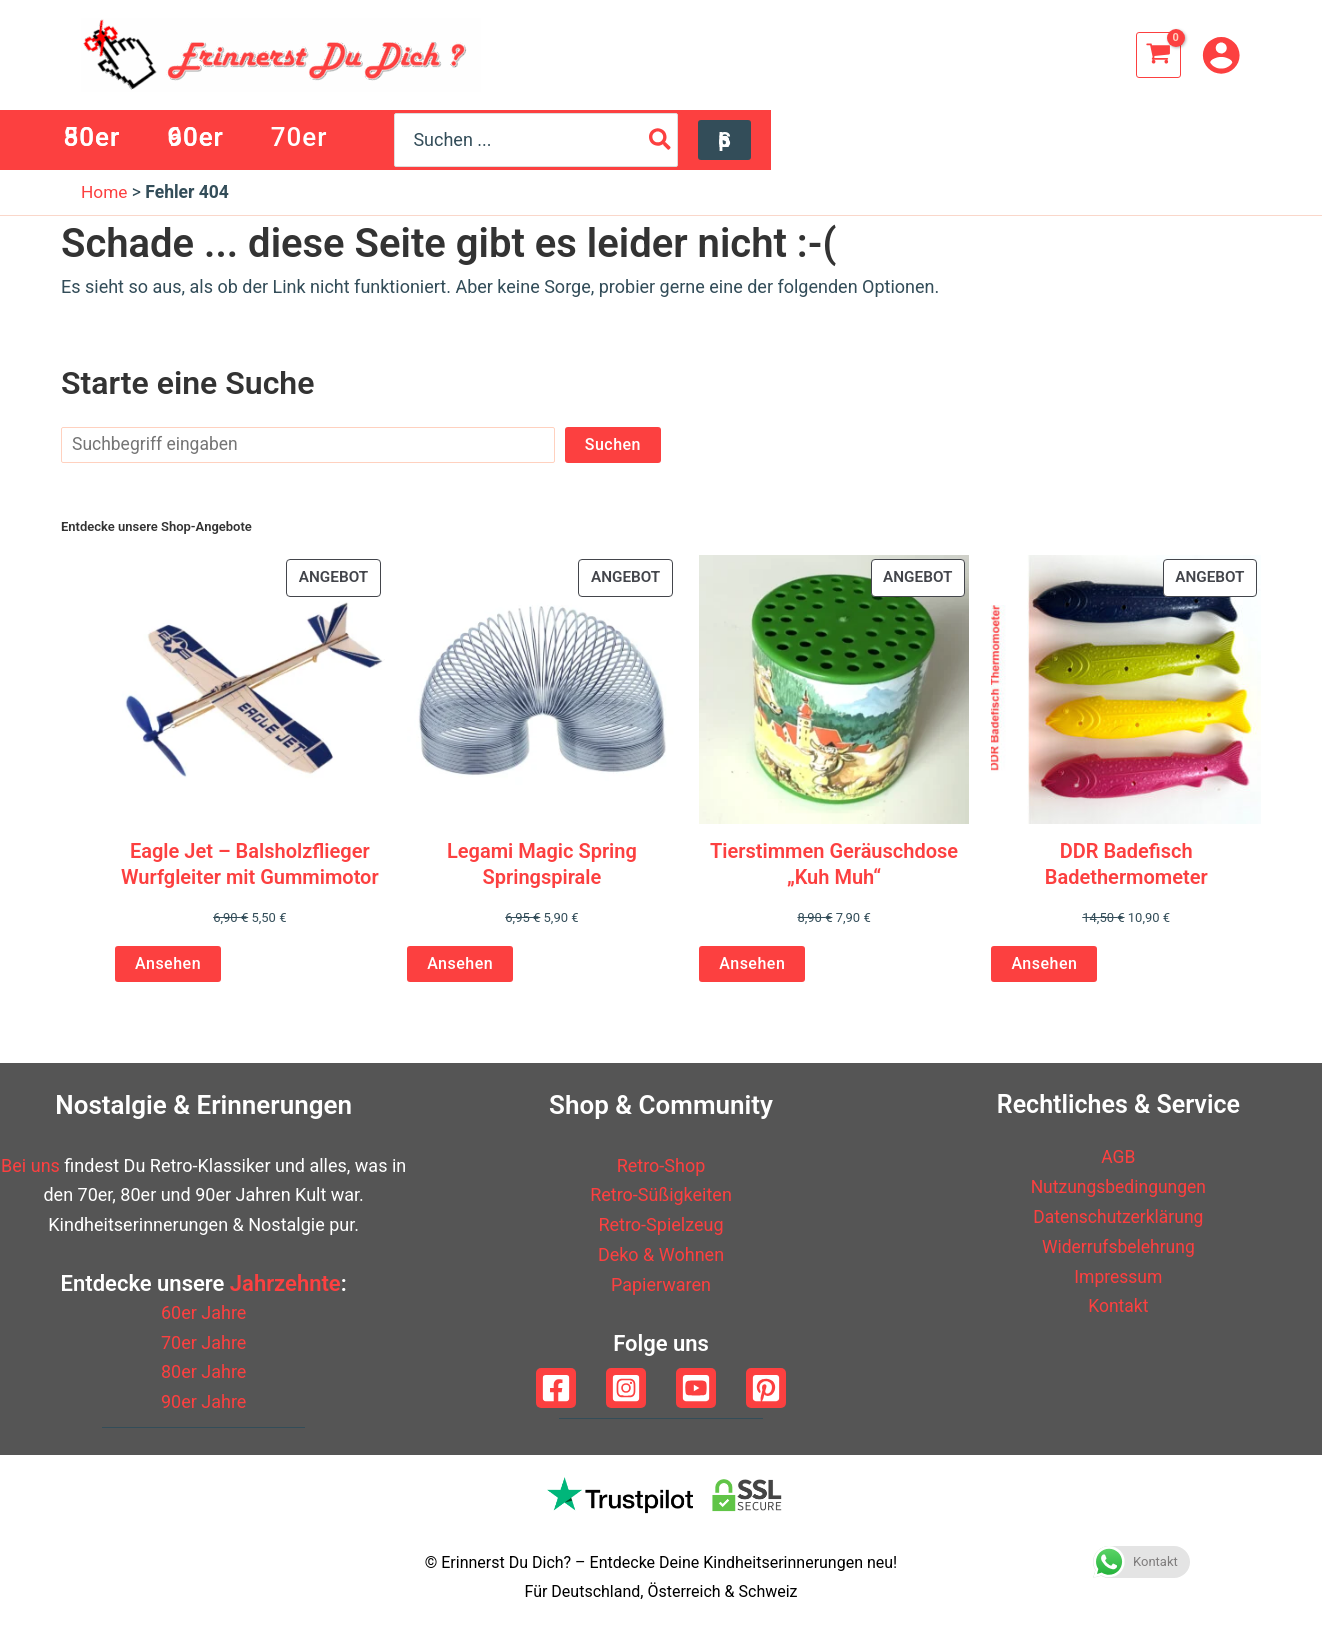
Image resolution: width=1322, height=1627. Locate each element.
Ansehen (168, 964)
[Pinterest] (766, 1388)
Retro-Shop (661, 1165)
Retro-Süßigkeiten (661, 1195)
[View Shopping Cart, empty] (1158, 54)
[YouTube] (696, 1388)
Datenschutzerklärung (1118, 1216)
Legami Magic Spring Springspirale (542, 864)
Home (105, 192)
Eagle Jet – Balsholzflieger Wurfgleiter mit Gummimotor (250, 864)
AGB (1118, 1157)
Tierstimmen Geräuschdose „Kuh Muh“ (834, 864)
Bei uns (30, 1165)
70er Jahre (203, 1342)
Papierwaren (661, 1284)
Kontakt (1118, 1305)
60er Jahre (203, 1312)
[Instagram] (626, 1388)
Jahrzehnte (285, 1284)
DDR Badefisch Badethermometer (1126, 864)
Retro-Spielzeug (660, 1225)
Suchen (613, 444)
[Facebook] (556, 1388)
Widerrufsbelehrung (1118, 1246)
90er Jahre (203, 1401)
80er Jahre (203, 1372)
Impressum (1118, 1276)
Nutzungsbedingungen (1118, 1187)
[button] (1214, 140)
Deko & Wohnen (661, 1254)
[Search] (1151, 139)
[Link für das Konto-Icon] (1221, 55)
